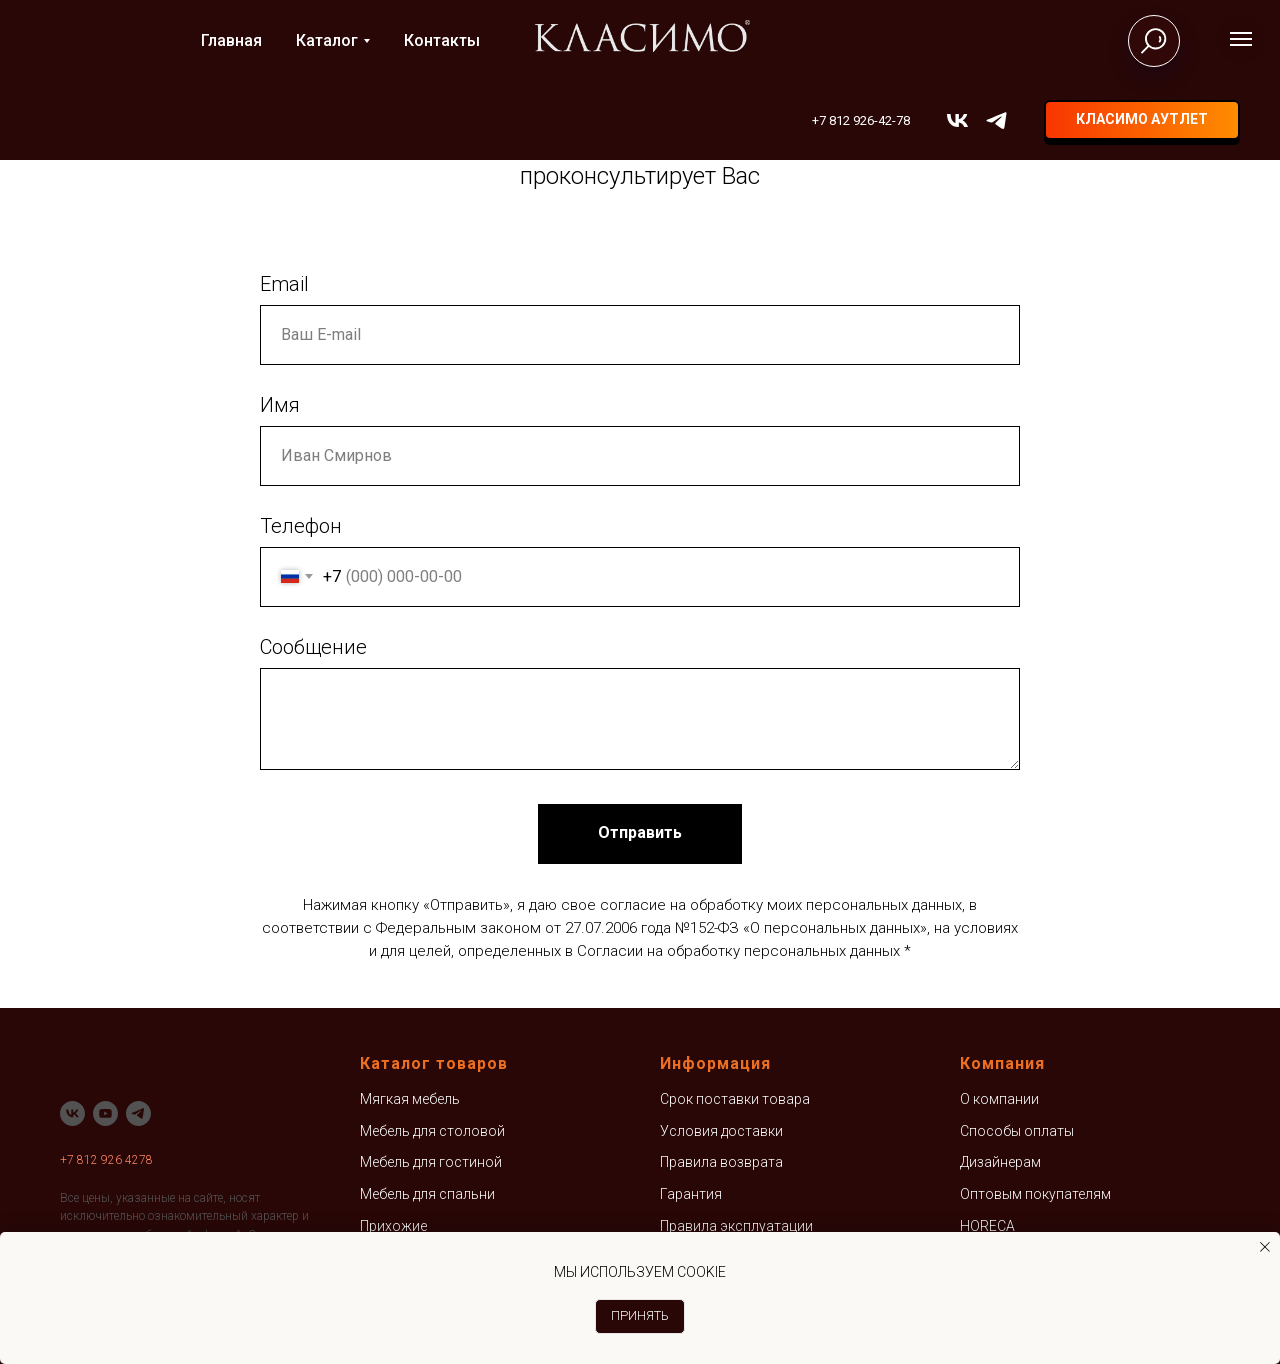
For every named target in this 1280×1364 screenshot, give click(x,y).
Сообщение (313, 647)
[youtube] (105, 1113)
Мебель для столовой (432, 1131)
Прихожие (393, 1226)
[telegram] (996, 120)
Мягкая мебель (410, 1099)
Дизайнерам (1000, 1162)
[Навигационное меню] (1241, 39)
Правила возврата (721, 1162)
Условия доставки (721, 1131)
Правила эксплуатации (736, 1226)
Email (284, 284)
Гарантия (691, 1194)
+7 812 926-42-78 (861, 120)
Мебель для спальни (427, 1194)
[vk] (957, 120)
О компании (999, 1099)
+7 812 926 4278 (106, 1160)
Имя (280, 405)
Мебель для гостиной (431, 1162)
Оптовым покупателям (1035, 1194)
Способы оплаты (1017, 1131)
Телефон (301, 526)
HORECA (987, 1226)
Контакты (442, 40)
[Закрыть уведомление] (1265, 1247)
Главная (231, 40)
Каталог (327, 40)
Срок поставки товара (735, 1099)
